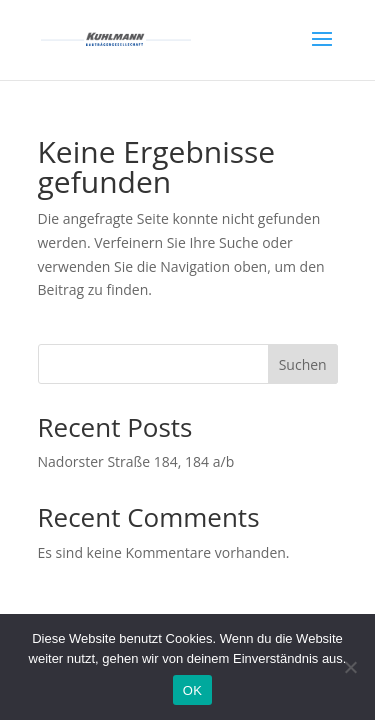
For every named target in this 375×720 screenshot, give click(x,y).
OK (192, 690)
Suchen (303, 364)
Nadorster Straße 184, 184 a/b (136, 461)
